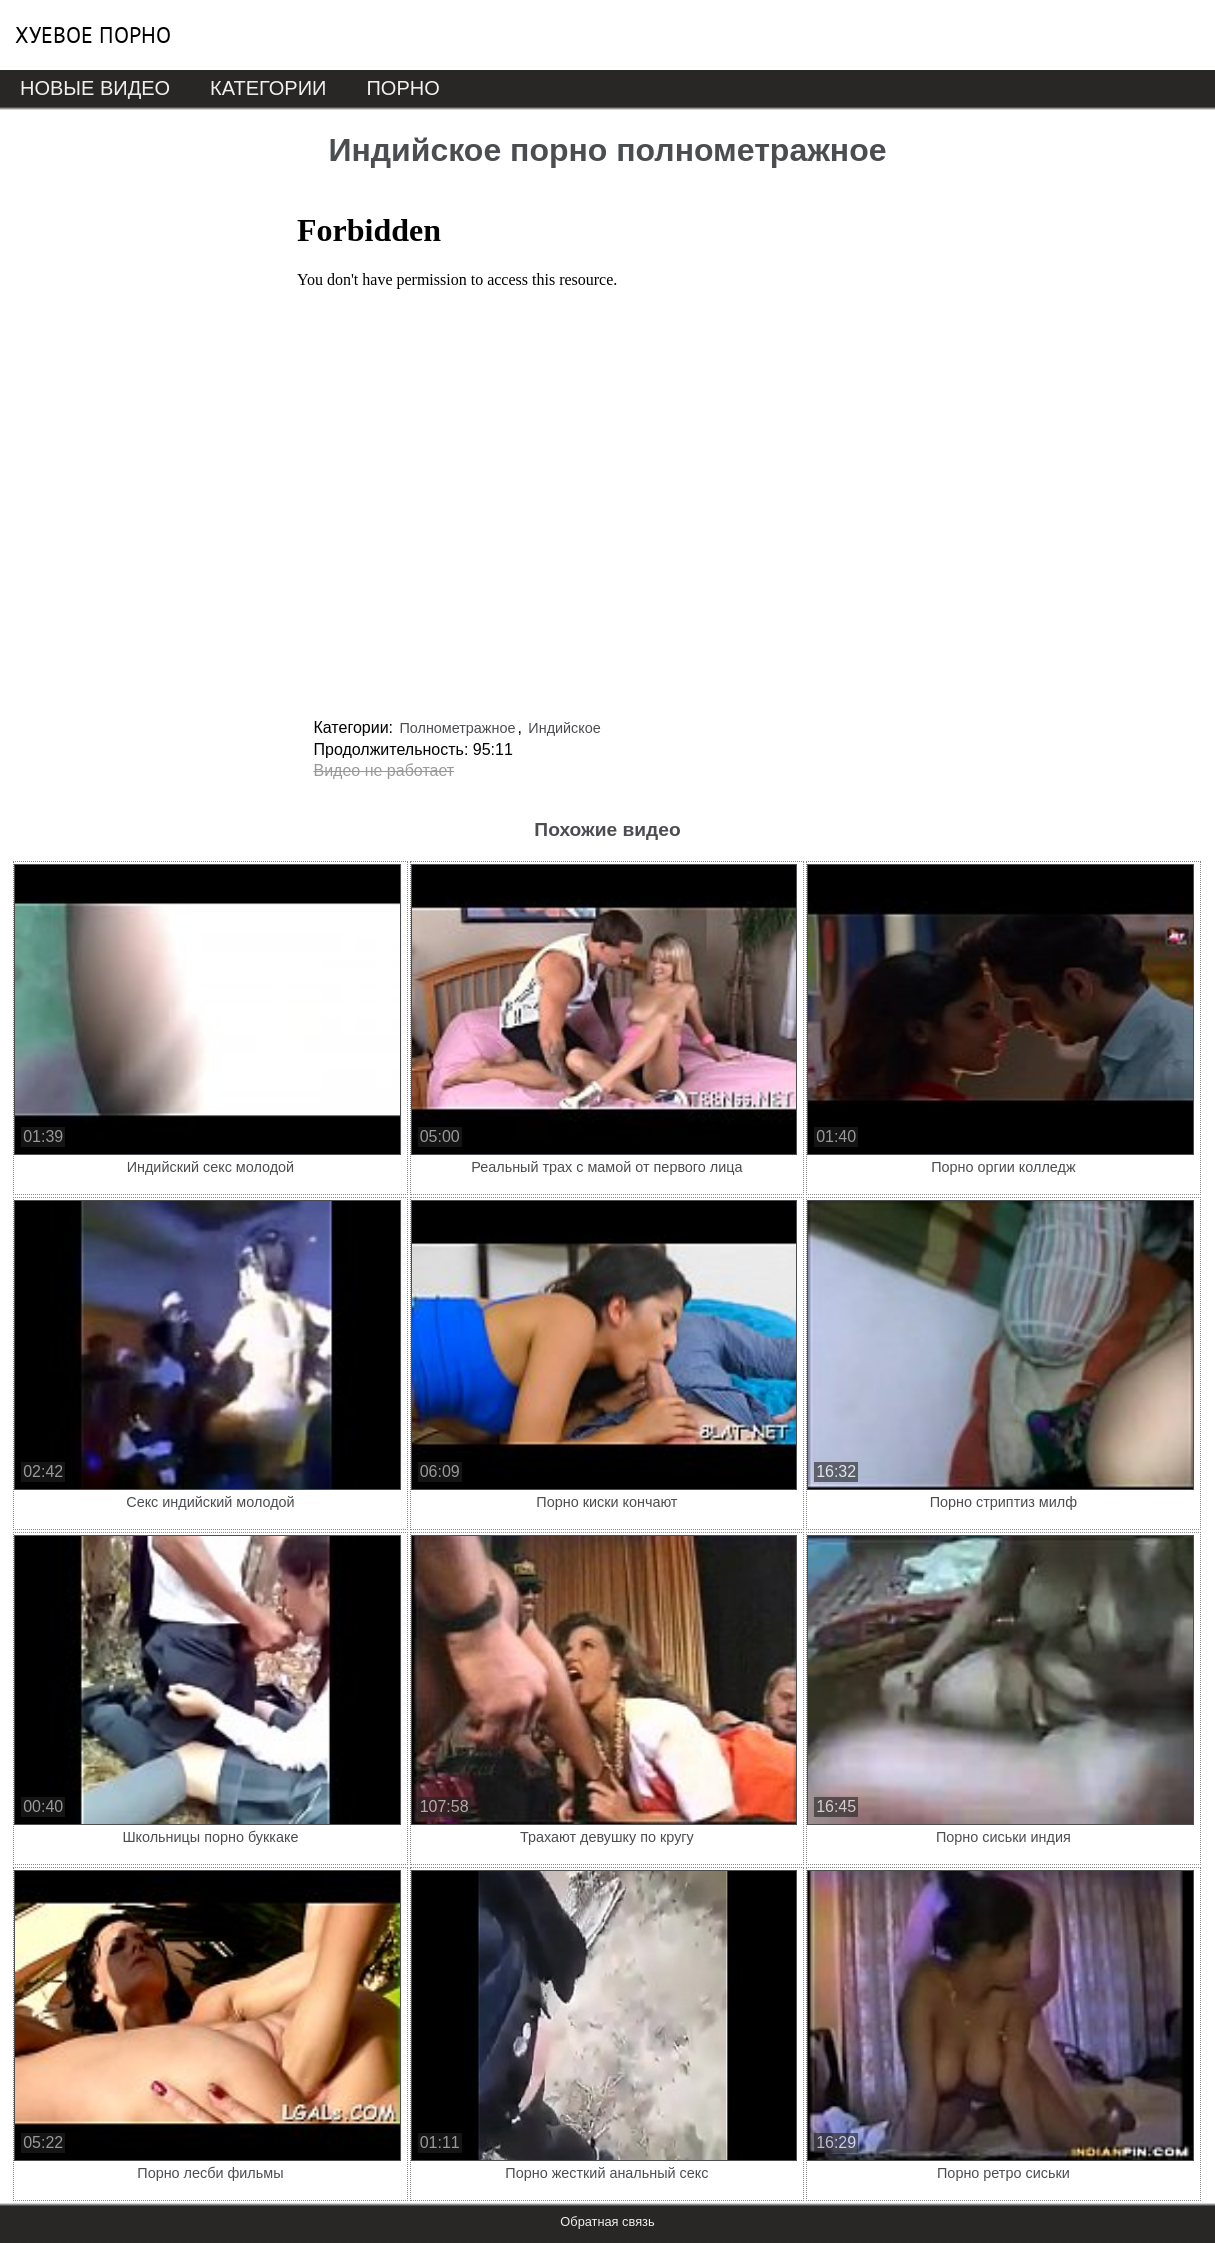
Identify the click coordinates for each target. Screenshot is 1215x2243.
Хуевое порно (93, 35)
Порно (402, 88)
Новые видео (95, 88)
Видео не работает (384, 770)
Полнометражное (457, 728)
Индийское (564, 728)
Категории (268, 88)
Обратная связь (607, 2221)
